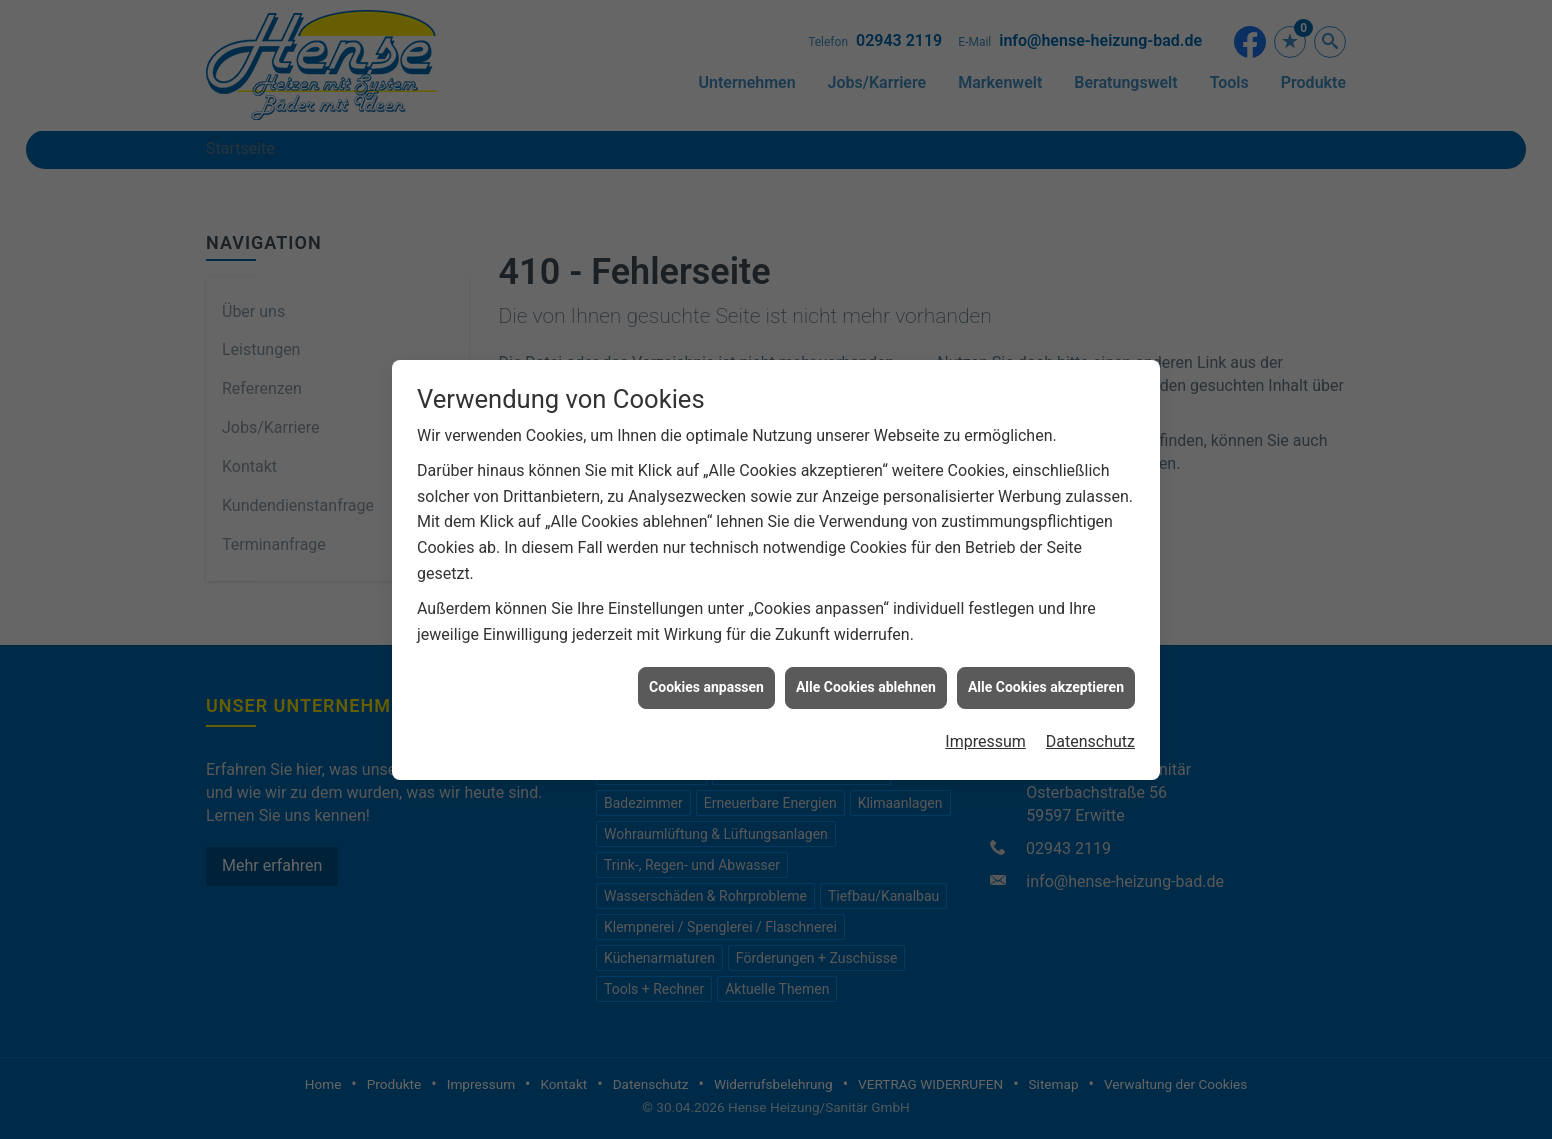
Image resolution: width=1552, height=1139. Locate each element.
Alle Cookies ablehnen (866, 679)
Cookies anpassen (706, 679)
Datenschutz (1090, 733)
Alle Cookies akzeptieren (1046, 679)
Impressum (985, 733)
